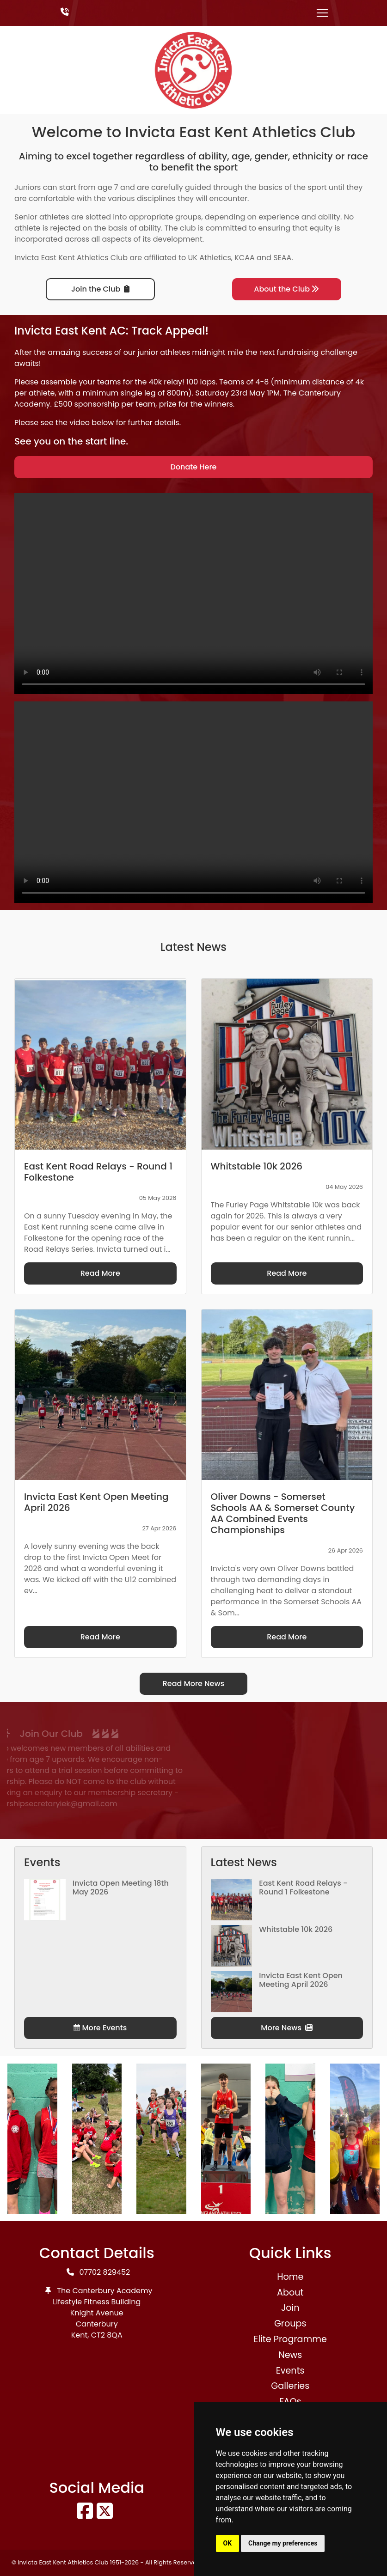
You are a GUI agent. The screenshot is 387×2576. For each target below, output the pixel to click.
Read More (100, 1273)
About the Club (286, 289)
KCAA (244, 257)
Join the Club (100, 289)
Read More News (194, 1683)
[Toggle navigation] (322, 13)
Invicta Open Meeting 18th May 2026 (121, 1887)
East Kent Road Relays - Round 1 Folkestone (303, 1887)
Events (290, 2370)
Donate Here (194, 467)
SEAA (282, 257)
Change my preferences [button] (282, 2543)
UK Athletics (209, 257)
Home (290, 2277)
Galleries (290, 2386)
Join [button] (290, 2308)
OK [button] (227, 2543)
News (290, 2355)
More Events (100, 2027)
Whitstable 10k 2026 (295, 1929)
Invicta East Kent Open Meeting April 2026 (301, 1980)
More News (287, 2027)
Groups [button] (290, 2323)
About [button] (290, 2292)
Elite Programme (290, 2339)
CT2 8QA (107, 2335)
